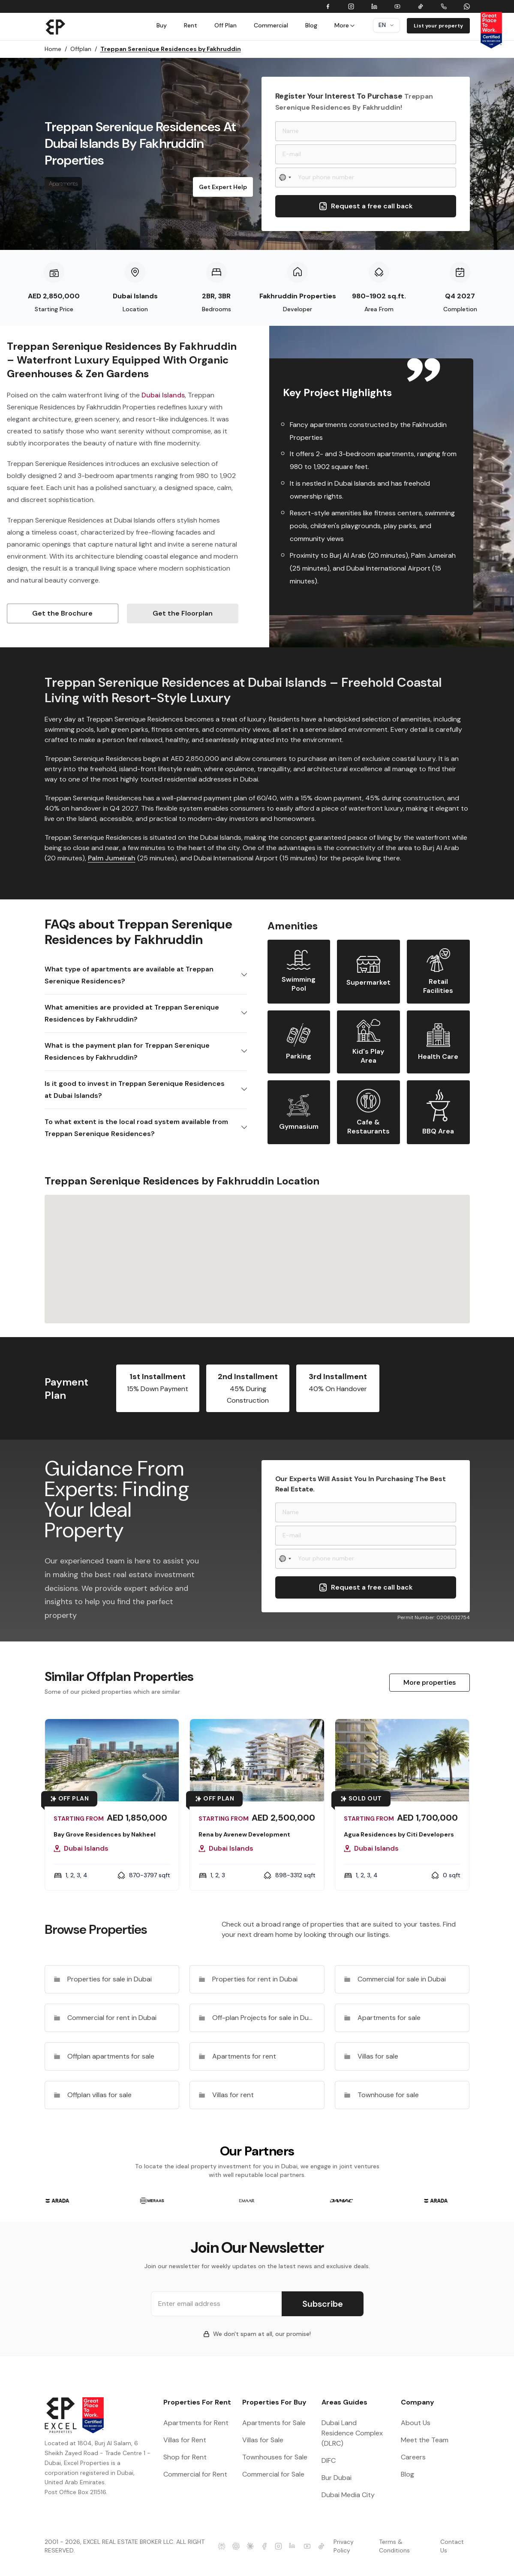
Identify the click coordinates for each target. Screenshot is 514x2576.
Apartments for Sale (274, 2422)
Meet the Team (424, 2439)
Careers (413, 2457)
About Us (415, 2422)
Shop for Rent (185, 2457)
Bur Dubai (337, 2477)
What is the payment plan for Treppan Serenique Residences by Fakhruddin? (127, 1051)
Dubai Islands (135, 296)
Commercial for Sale (273, 2474)
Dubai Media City (348, 2494)
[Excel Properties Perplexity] (221, 2546)
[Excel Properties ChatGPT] (236, 2546)
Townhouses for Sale (274, 2457)
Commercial (271, 25)
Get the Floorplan (183, 613)
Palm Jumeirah (111, 858)
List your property (438, 25)
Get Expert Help (223, 187)
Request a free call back (366, 205)
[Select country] (285, 177)
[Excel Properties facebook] (264, 2546)
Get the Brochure (62, 613)
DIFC (329, 2460)
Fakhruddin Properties (297, 296)
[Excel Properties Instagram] (278, 2546)
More (345, 25)
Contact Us (452, 2546)
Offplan (83, 49)
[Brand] (55, 27)
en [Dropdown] (386, 25)
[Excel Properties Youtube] (307, 2546)
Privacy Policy (344, 2546)
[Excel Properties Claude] (250, 2546)
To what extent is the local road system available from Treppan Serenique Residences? (136, 1127)
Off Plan (225, 25)
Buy (161, 25)
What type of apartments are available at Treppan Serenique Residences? (129, 975)
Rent (190, 25)
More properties (429, 1682)
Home (56, 49)
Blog (311, 25)
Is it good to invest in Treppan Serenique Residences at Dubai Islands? (135, 1089)
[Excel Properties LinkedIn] (292, 2546)
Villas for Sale (262, 2439)
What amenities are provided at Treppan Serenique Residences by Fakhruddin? (132, 1013)
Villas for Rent (184, 2439)
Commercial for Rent (195, 2474)
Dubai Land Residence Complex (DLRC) (352, 2433)
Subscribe (322, 2303)
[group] (58, 2201)
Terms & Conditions (394, 2546)
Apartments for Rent (195, 2422)
